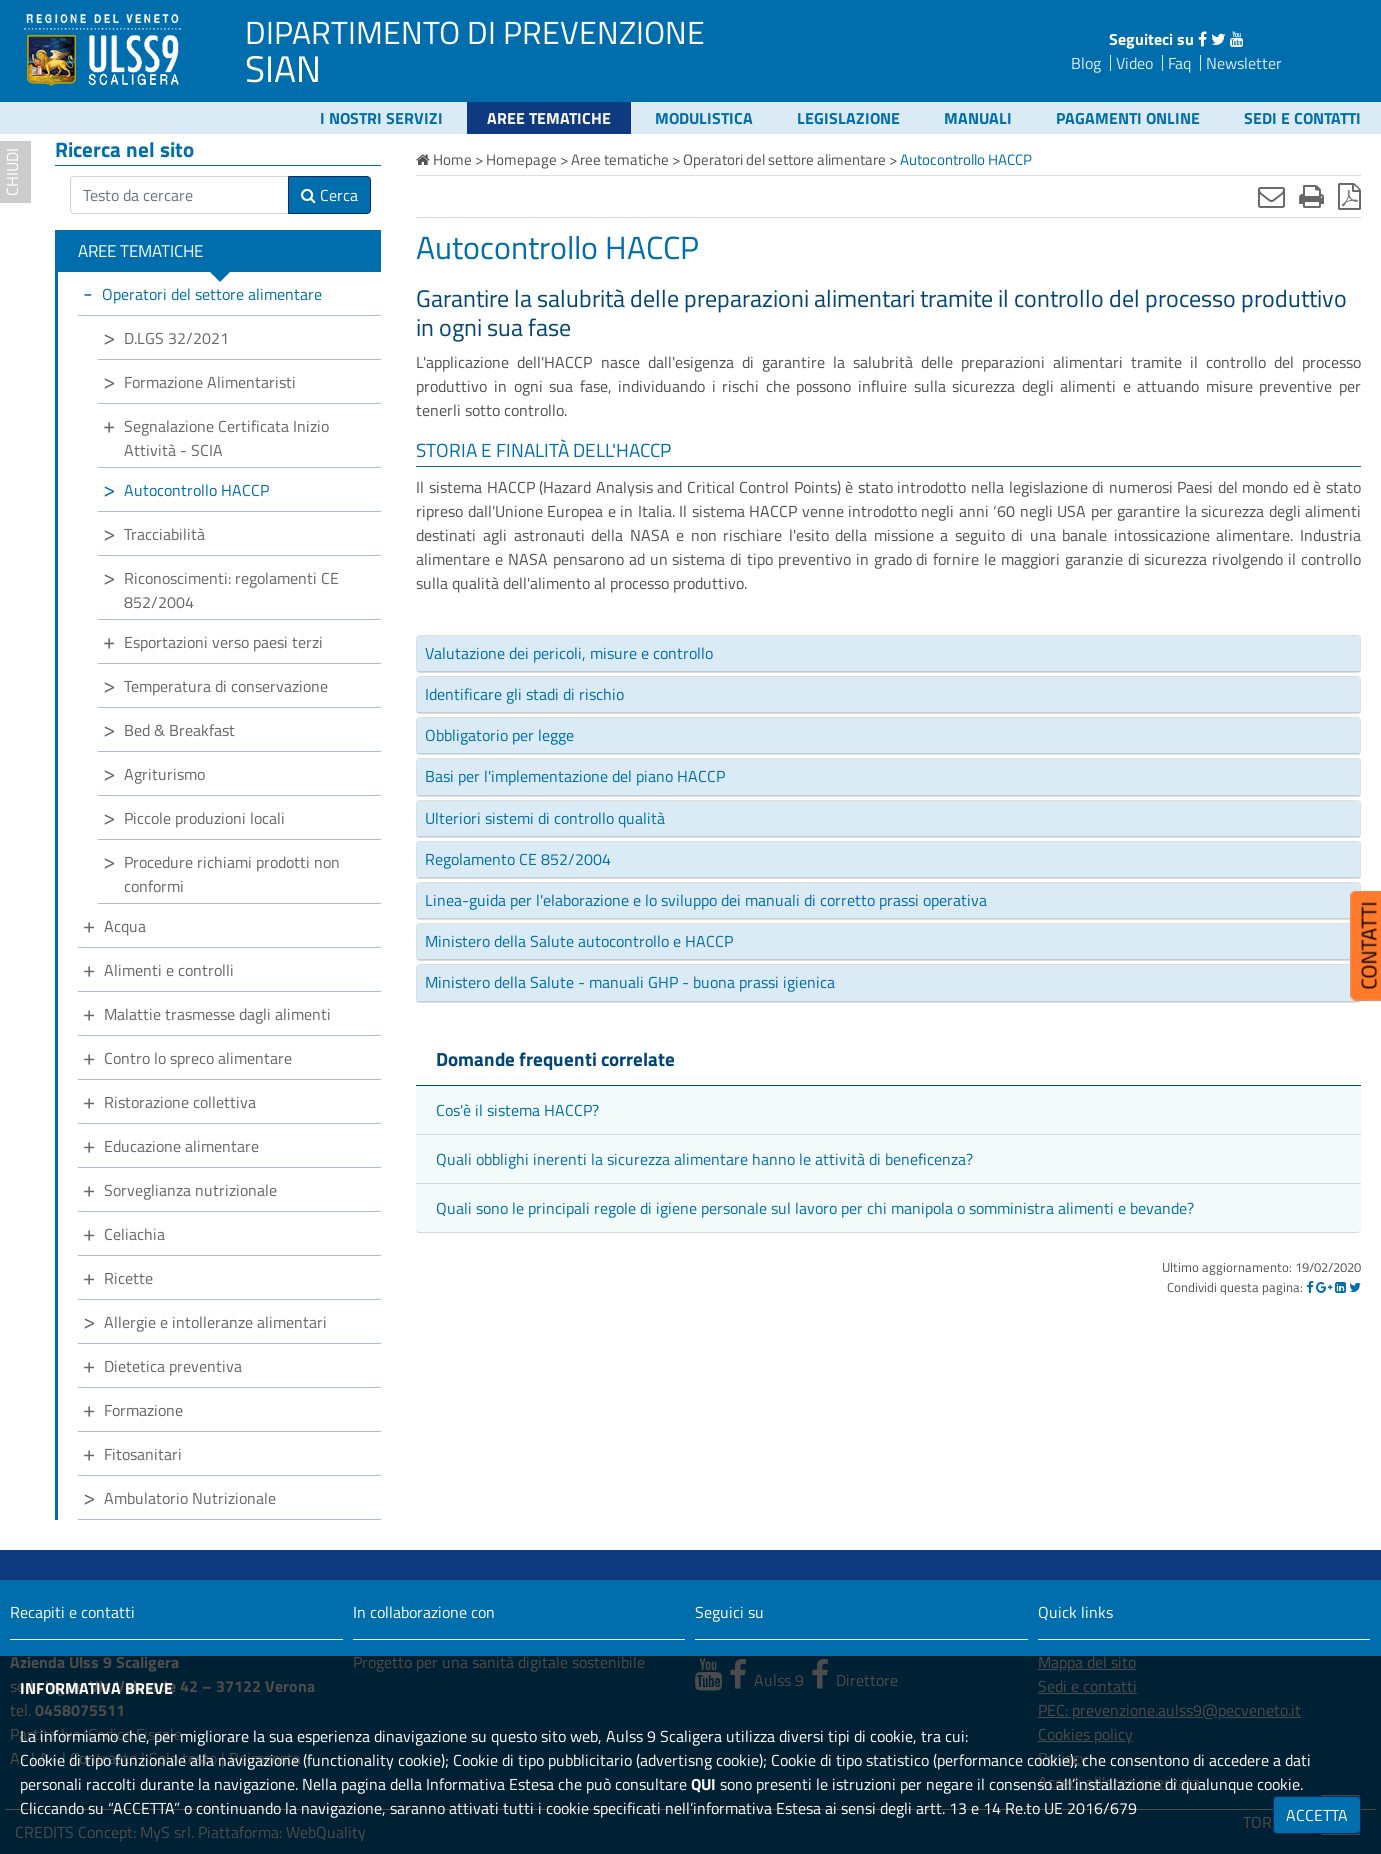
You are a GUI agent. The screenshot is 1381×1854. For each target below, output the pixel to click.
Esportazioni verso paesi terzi (223, 642)
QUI (703, 1784)
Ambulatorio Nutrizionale (190, 1498)
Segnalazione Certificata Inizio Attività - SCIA (226, 438)
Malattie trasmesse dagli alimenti (217, 1014)
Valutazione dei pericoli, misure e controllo (569, 653)
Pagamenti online (1128, 118)
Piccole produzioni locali (204, 818)
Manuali (978, 118)
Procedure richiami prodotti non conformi (232, 874)
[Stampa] (1311, 196)
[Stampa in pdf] (1349, 196)
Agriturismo (164, 774)
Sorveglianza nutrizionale (190, 1190)
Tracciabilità (164, 534)
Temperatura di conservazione (226, 686)
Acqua (125, 926)
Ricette (128, 1278)
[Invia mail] (1271, 196)
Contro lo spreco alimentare (198, 1058)
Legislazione (848, 118)
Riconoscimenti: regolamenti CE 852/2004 (231, 590)
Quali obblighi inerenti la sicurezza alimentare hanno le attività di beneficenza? (704, 1159)
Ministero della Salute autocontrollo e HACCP (579, 941)
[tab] (888, 654)
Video (1134, 63)
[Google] (1324, 1287)
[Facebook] (1309, 1287)
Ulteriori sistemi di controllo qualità (545, 818)
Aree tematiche (549, 118)
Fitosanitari (143, 1454)
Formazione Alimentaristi (210, 382)
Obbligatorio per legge (499, 735)
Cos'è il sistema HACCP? (517, 1110)
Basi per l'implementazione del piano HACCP (575, 776)
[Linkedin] (1340, 1287)
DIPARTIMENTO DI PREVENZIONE (475, 32)
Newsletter (1244, 63)
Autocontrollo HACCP (196, 490)
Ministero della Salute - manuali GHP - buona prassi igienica (630, 982)
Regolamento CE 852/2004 (518, 859)
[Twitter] (1355, 1287)
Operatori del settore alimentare (212, 294)
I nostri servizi (381, 118)
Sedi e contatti (1302, 118)
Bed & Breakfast (179, 730)
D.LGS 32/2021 (176, 338)
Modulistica (704, 118)
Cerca (329, 195)
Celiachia (134, 1234)
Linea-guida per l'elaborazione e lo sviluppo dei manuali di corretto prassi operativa (706, 900)
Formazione (143, 1410)
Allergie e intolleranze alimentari (215, 1322)
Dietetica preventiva (173, 1366)
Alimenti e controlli (169, 970)
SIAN (283, 68)
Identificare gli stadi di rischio (524, 694)
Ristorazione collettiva (180, 1102)
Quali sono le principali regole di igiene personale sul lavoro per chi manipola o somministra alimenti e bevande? (815, 1208)
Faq (1179, 63)
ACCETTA (1317, 1815)
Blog (1086, 63)
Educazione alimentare (181, 1146)
